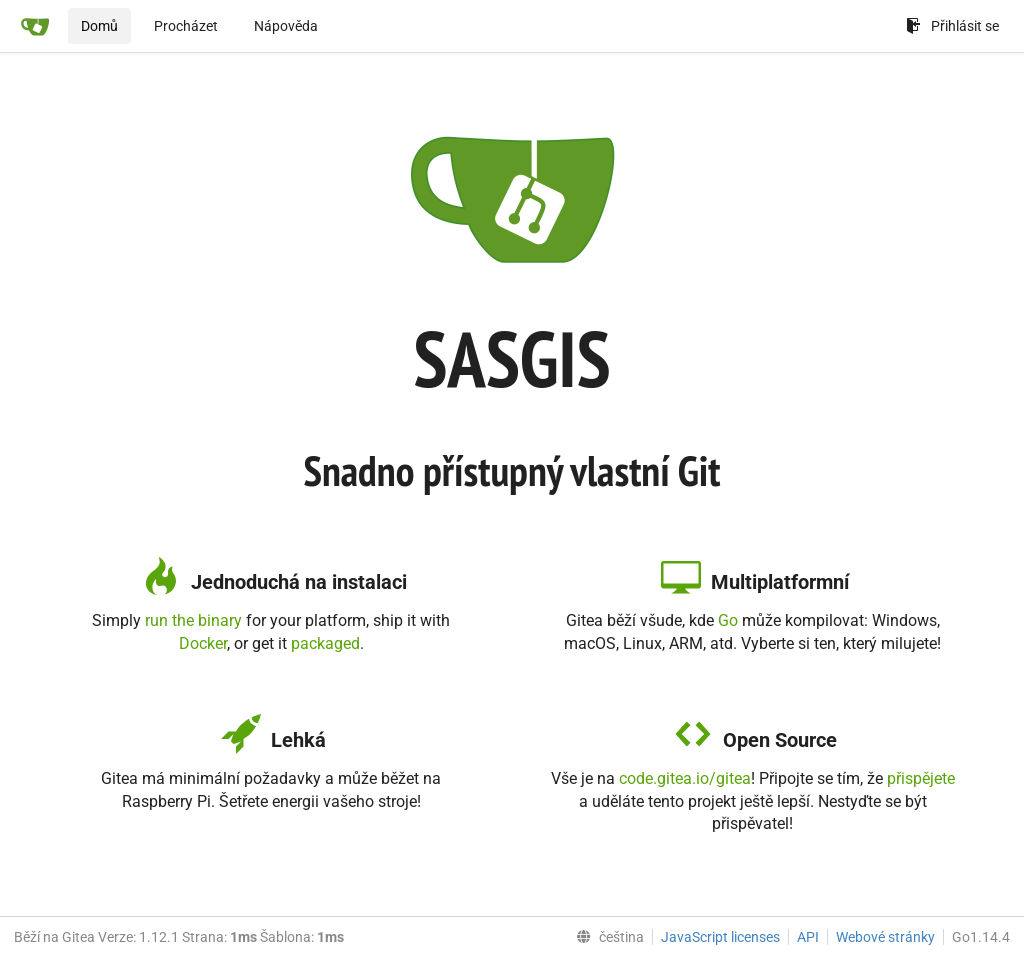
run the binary (193, 620)
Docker (203, 643)
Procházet (186, 26)
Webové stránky (885, 937)
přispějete (921, 778)
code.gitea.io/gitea (685, 778)
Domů (99, 26)
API (808, 937)
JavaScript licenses (720, 937)
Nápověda (286, 26)
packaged (325, 643)
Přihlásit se (952, 26)
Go (728, 620)
